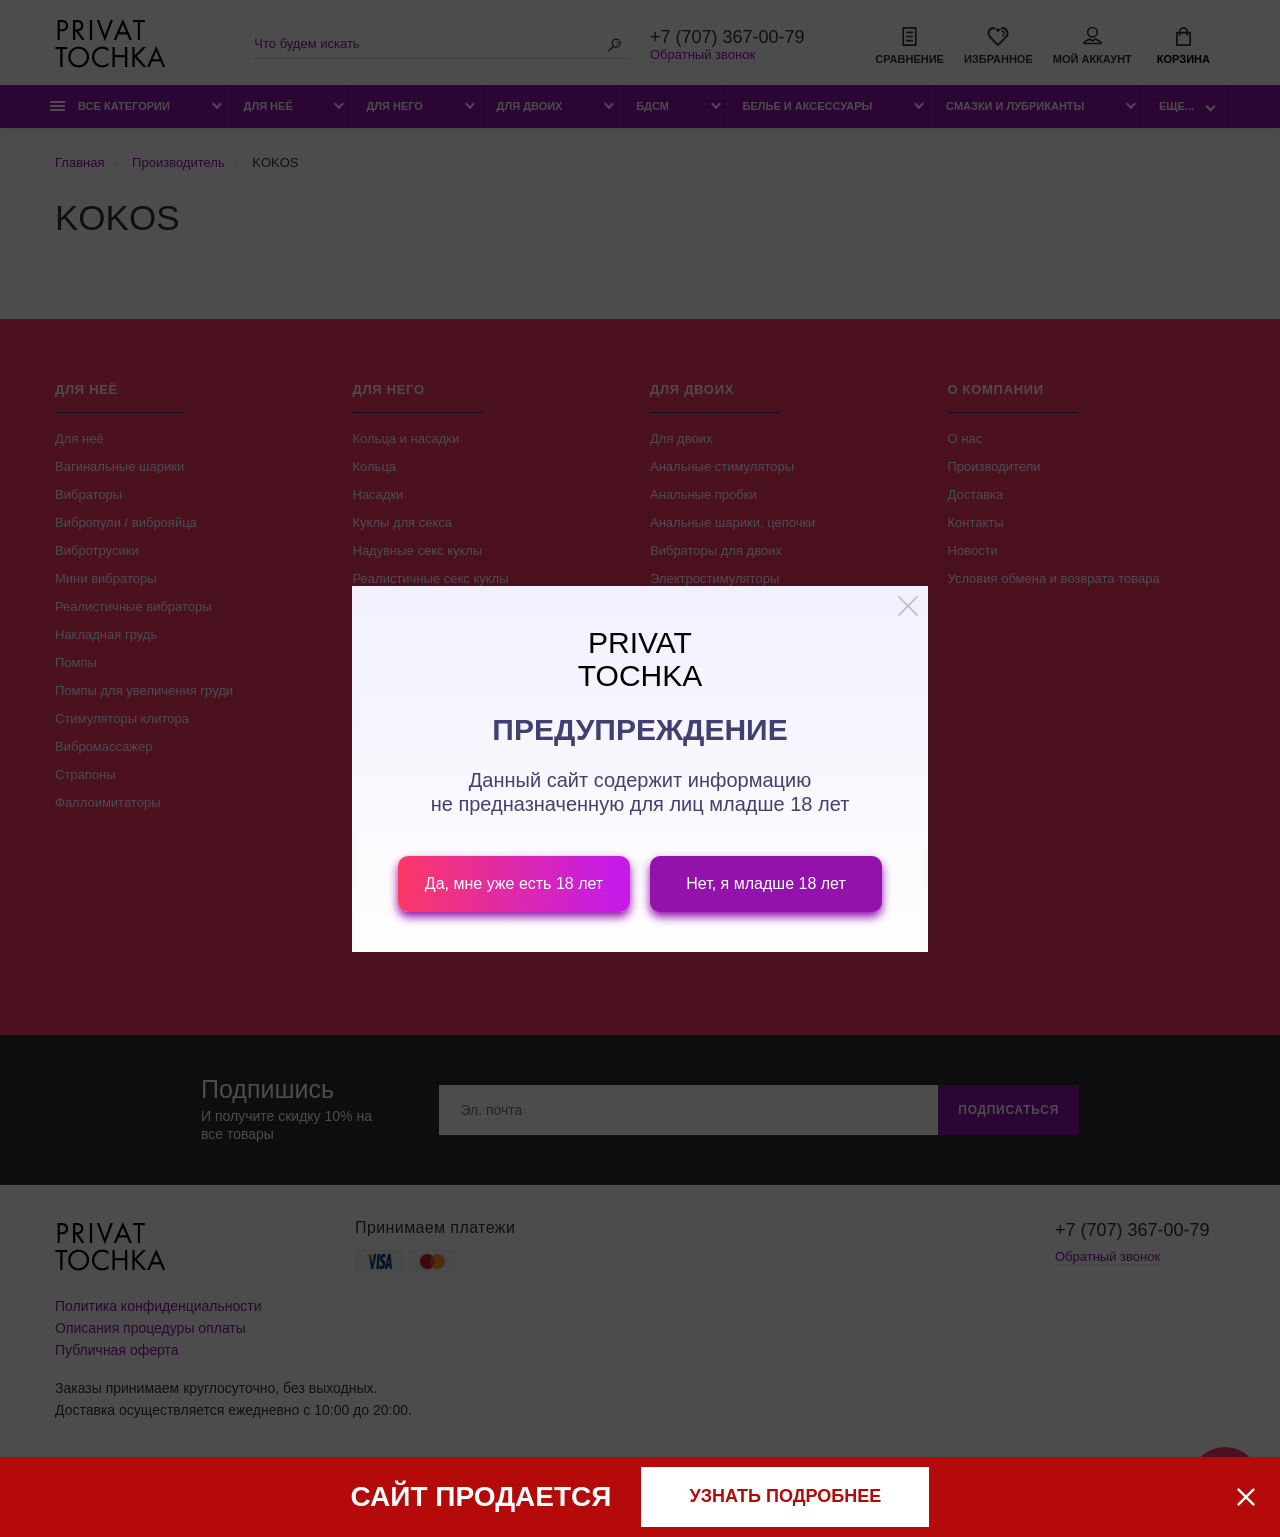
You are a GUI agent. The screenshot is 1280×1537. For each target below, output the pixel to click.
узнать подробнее (786, 1496)
